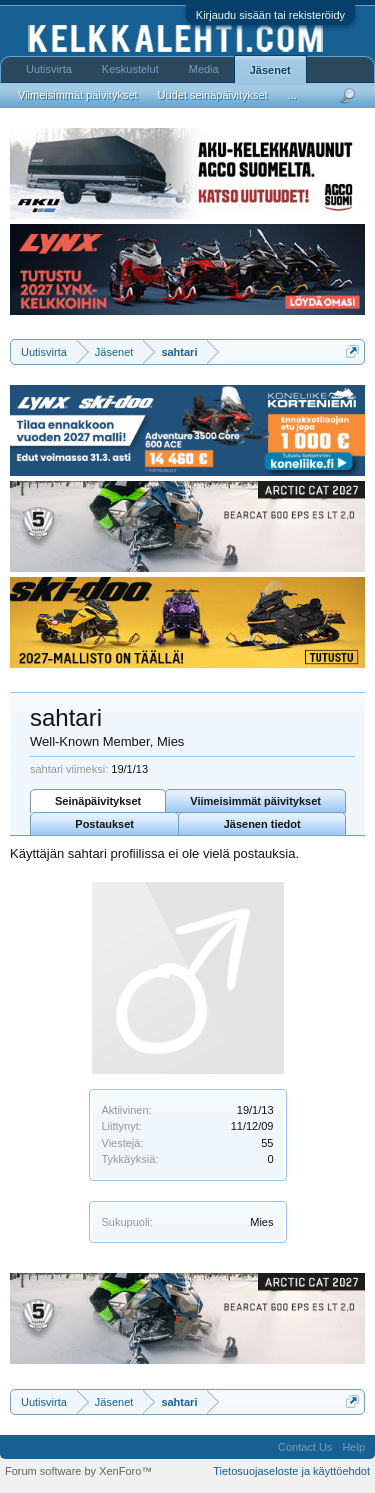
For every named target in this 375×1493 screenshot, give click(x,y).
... (292, 95)
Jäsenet (270, 70)
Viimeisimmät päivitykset (255, 801)
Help (353, 1447)
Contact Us (305, 1447)
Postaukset (104, 824)
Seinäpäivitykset (98, 801)
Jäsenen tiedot (262, 824)
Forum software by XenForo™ (78, 1471)
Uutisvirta (49, 69)
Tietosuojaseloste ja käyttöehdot (291, 1471)
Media (204, 69)
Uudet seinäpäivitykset (213, 95)
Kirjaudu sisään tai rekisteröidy (270, 15)
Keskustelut (130, 69)
